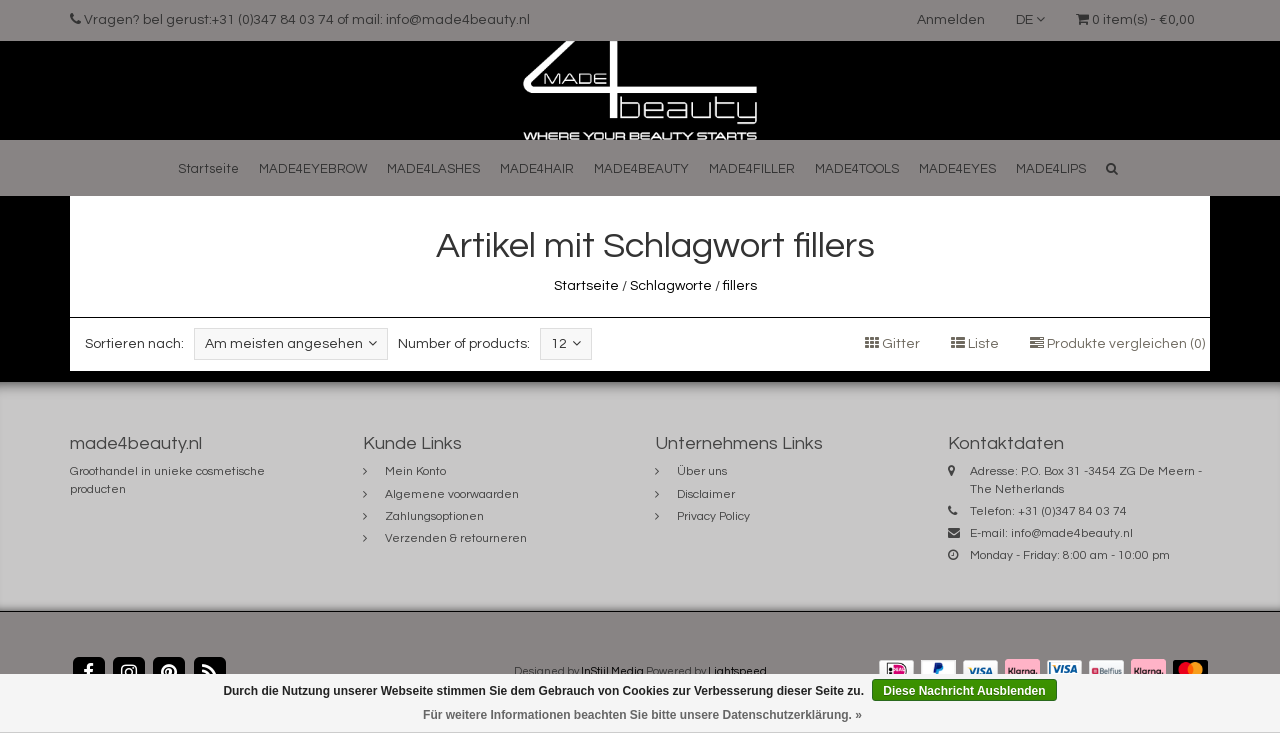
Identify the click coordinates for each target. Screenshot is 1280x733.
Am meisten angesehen (291, 343)
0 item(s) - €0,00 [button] (1135, 20)
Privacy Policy (713, 516)
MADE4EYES (957, 169)
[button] (1112, 168)
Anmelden (951, 20)
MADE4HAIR (537, 169)
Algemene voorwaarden (452, 494)
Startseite (208, 169)
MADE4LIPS (1051, 169)
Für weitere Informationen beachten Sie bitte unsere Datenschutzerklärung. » (642, 715)
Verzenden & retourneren (456, 538)
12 (566, 343)
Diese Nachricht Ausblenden (964, 691)
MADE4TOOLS (857, 169)
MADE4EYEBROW (313, 169)
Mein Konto (415, 471)
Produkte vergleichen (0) (1117, 344)
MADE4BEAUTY (641, 169)
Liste (975, 344)
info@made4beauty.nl (1072, 533)
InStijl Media (612, 671)
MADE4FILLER (752, 169)
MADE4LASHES (433, 169)
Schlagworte (671, 286)
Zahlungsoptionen (434, 516)
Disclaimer (706, 494)
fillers (740, 286)
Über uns (702, 471)
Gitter (892, 344)
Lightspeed (737, 671)
